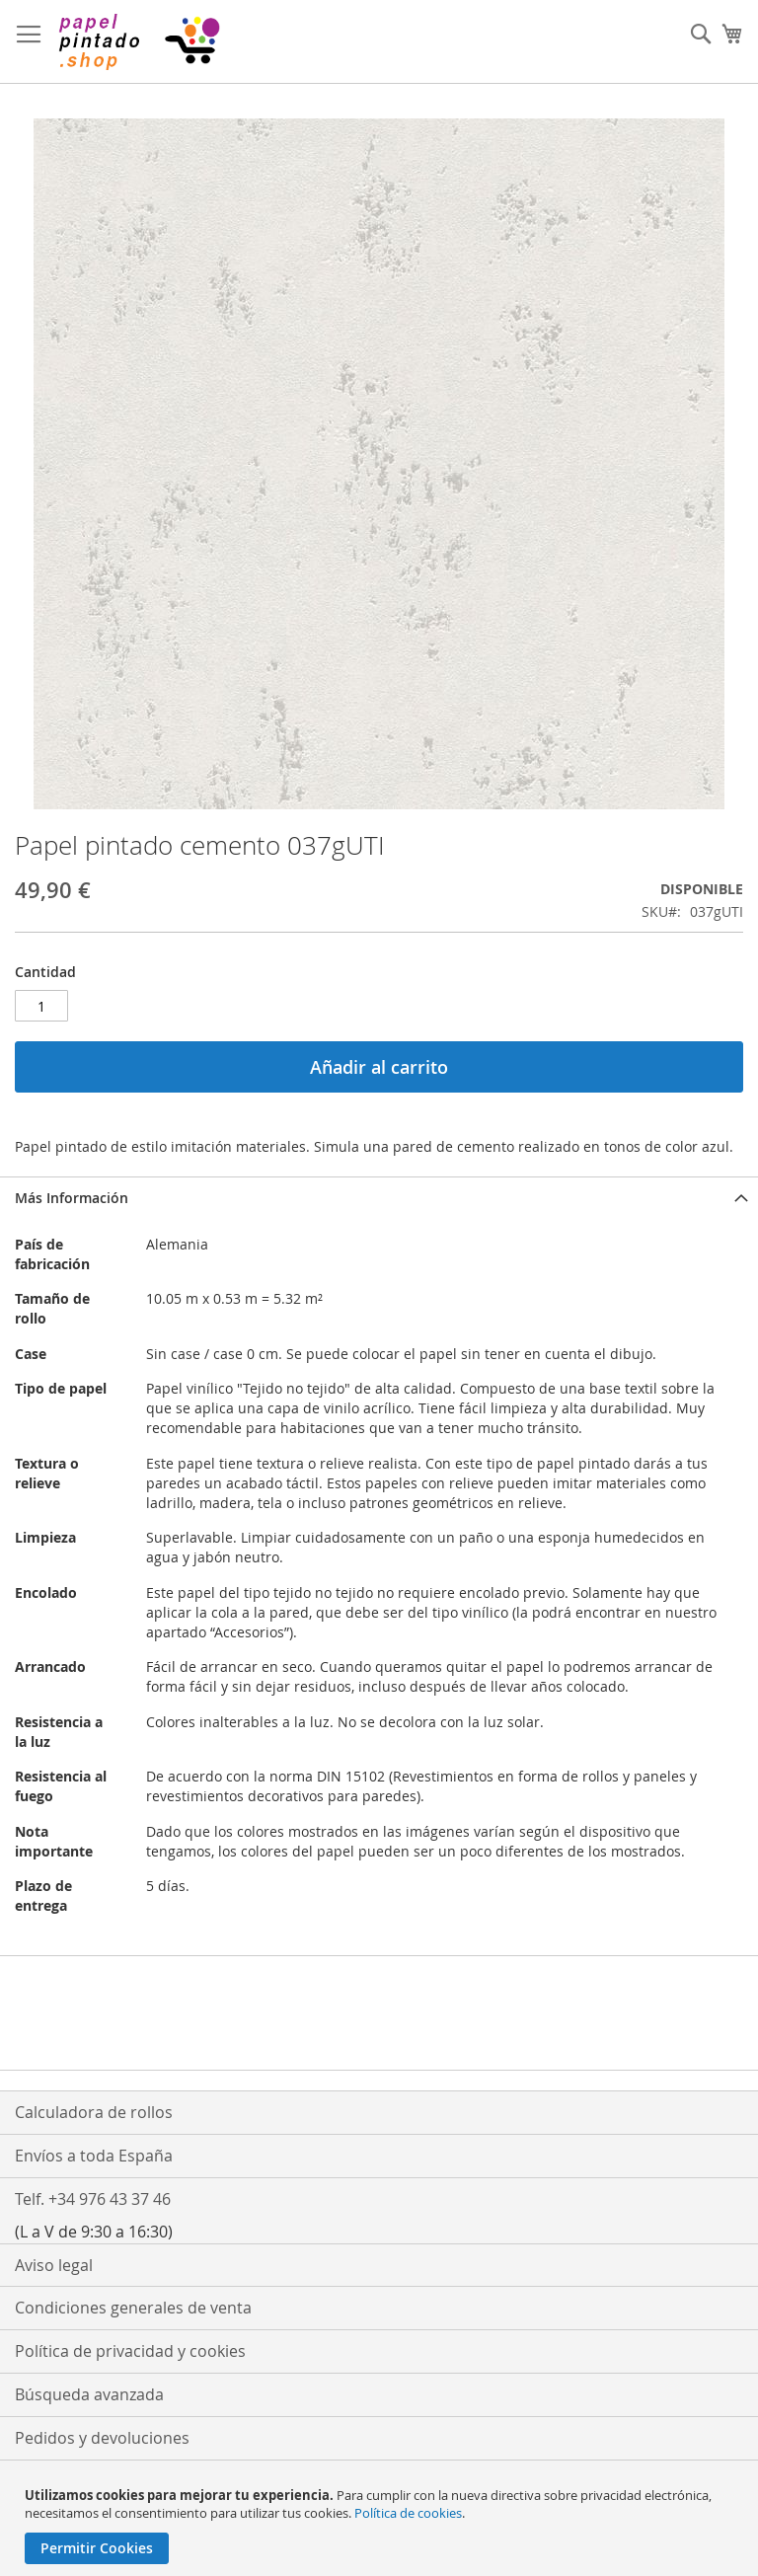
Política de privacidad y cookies (130, 2351)
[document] (381, 2525)
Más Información (71, 1197)
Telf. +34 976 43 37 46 (93, 2199)
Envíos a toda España (94, 2155)
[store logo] (138, 42)
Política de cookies (408, 2513)
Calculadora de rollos (94, 2112)
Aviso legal (54, 2265)
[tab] (379, 1197)
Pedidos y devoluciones (102, 2438)
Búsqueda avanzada (89, 2394)
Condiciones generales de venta (133, 2307)
